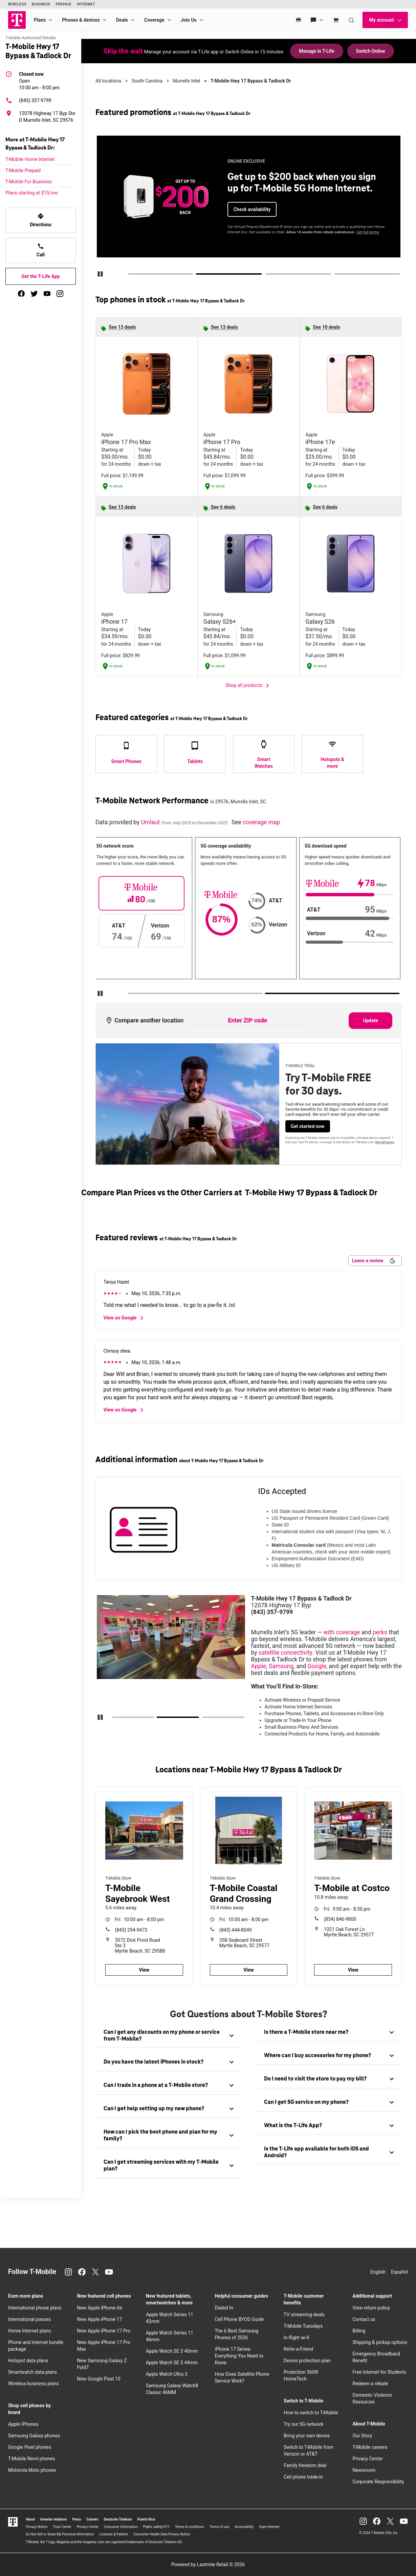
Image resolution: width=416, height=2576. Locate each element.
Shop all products (249, 686)
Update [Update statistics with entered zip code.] (370, 1020)
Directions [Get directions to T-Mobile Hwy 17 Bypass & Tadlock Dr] (40, 220)
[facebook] (21, 294)
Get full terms (367, 232)
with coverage (341, 1632)
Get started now (308, 1126)
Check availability (252, 209)
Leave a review (373, 1261)
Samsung (281, 1666)
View (144, 1970)
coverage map (261, 822)
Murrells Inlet (186, 81)
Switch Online (370, 51)
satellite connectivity (285, 1652)
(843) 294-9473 (131, 1930)
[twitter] (34, 294)
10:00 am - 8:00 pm (39, 80)
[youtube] (47, 294)
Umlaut (151, 822)
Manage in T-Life (316, 51)
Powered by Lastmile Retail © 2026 (208, 2564)
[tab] (168, 2036)
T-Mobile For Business (28, 181)
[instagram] (60, 294)
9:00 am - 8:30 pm (347, 1909)
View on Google (124, 1318)
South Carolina (147, 81)
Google (317, 1666)
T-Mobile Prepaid (23, 170)
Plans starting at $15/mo (31, 193)
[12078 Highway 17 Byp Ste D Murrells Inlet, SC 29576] (40, 116)
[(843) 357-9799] (40, 100)
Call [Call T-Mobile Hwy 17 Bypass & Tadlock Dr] (40, 250)
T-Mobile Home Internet (30, 159)
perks (380, 1632)
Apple (258, 1666)
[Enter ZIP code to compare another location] (247, 1020)
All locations (108, 81)
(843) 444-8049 (235, 1930)
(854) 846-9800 (340, 1919)
